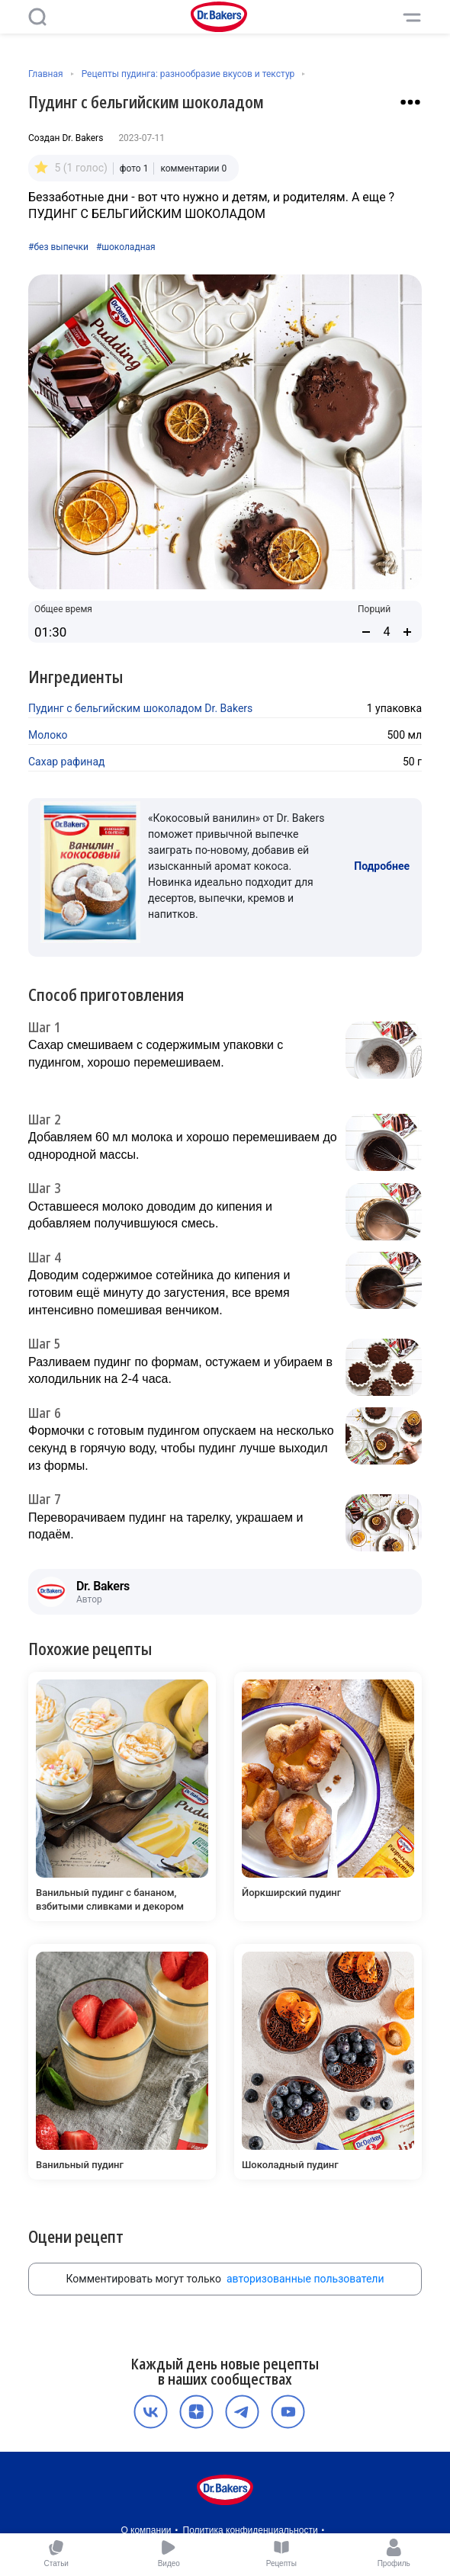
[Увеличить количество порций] (407, 632)
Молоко (48, 735)
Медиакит (222, 2516)
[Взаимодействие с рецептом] (410, 102)
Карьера (266, 2500)
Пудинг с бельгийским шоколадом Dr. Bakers (140, 708)
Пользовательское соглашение (170, 2500)
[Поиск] (37, 17)
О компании (146, 2484)
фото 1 (134, 168)
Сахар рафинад (66, 761)
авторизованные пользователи (305, 2233)
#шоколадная (126, 247)
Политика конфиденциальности (250, 2484)
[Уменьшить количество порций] (366, 632)
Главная (45, 74)
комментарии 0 (193, 168)
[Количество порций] (386, 631)
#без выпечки (58, 247)
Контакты (314, 2500)
